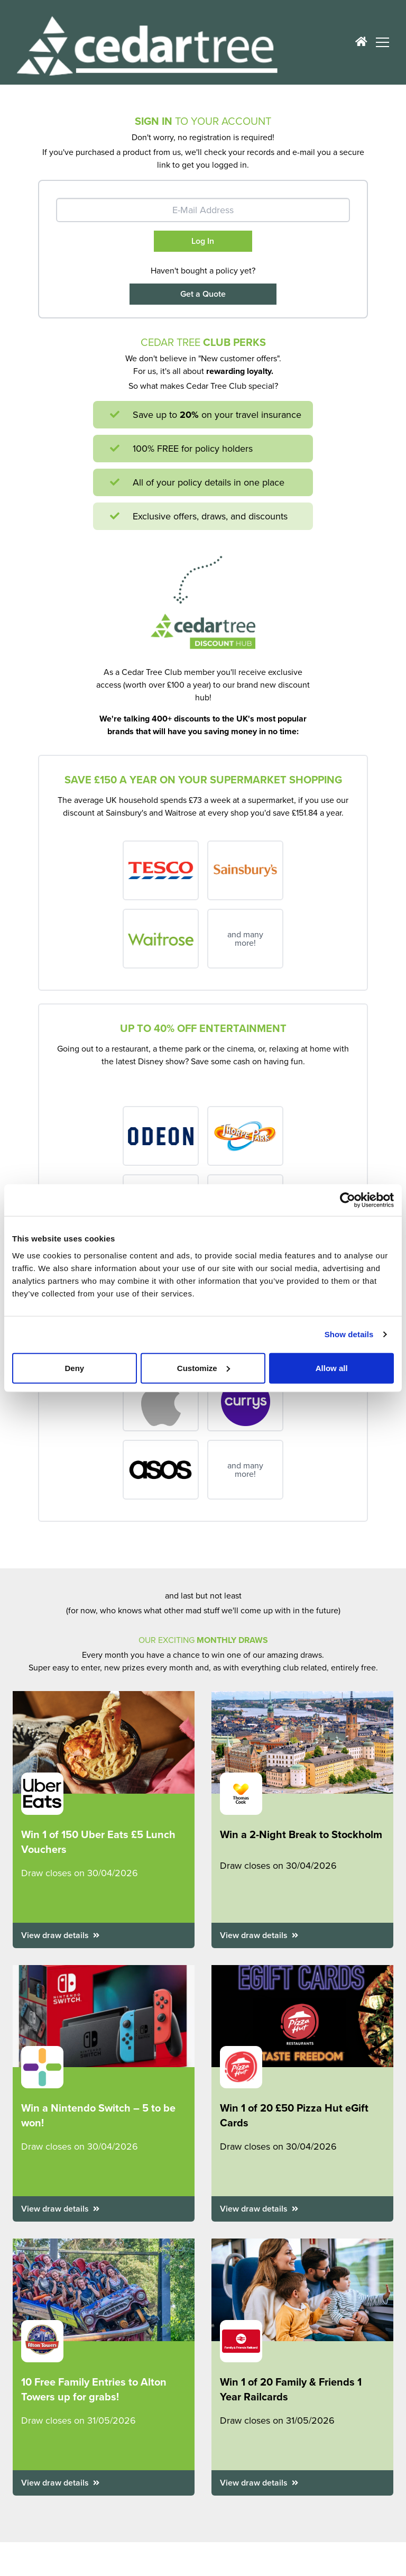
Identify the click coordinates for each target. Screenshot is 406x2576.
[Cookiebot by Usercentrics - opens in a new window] (347, 1200)
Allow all (332, 1367)
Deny (74, 1367)
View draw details (60, 1935)
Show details (349, 1334)
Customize (203, 1367)
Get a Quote (203, 294)
